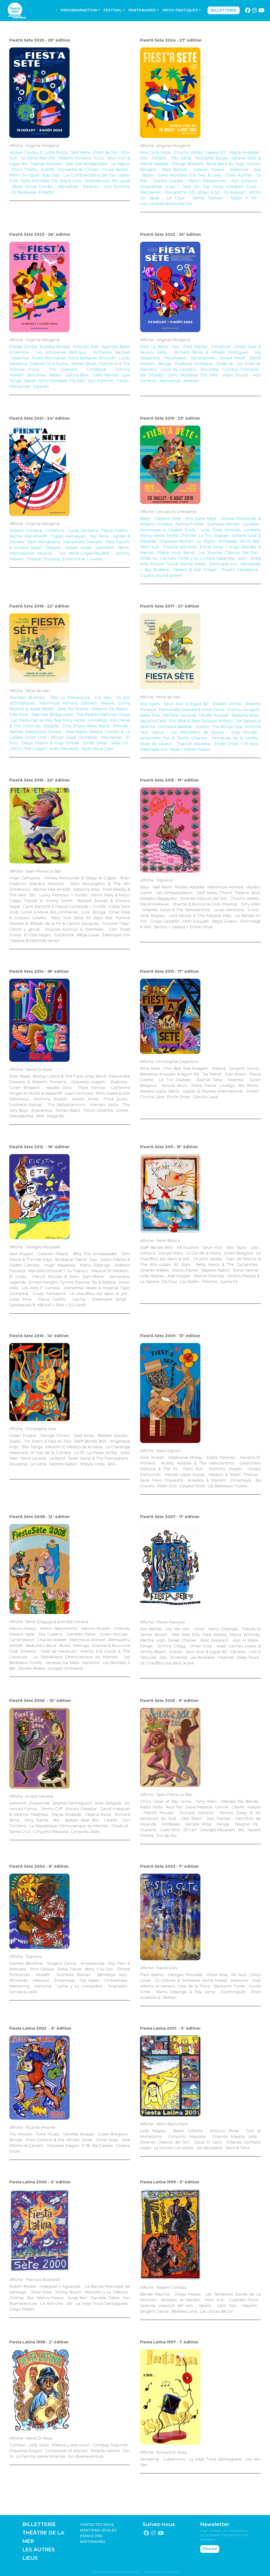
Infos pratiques (180, 10)
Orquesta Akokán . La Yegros (187, 541)
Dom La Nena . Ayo (159, 346)
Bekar (30, 381)
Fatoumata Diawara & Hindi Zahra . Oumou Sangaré (209, 709)
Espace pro (91, 2536)
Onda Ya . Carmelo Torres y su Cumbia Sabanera (187, 558)
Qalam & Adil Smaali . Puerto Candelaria (216, 569)
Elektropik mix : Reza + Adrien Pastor (175, 749)
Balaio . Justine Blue (69, 375)
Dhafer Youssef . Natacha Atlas (229, 715)
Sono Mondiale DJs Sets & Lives (52, 181)
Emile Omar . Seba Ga (105, 743)
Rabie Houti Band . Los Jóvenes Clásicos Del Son (208, 552)
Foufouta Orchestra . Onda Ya (204, 363)
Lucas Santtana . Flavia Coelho (98, 530)
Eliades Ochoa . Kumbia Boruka (39, 346)
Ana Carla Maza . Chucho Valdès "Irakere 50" (183, 152)
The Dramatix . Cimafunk (77, 369)
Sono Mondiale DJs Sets (62, 381)
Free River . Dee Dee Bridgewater (41, 714)
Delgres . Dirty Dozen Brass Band (76, 726)
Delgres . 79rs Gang (171, 158)
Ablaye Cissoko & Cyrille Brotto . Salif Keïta (49, 152)
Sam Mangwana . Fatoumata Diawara (65, 542)
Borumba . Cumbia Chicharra (229, 369)
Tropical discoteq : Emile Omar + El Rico (217, 743)
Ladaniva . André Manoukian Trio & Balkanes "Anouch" (63, 358)
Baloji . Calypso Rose (160, 518)
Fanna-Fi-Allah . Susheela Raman (208, 524)
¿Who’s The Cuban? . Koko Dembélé (43, 748)
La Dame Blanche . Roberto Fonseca (56, 158)
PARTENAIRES (92, 2542)
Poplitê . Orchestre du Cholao (69, 169)
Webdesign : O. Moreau (161, 2571)
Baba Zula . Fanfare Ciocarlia (168, 715)
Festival (112, 10)
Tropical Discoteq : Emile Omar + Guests (65, 559)
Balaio (148, 175)
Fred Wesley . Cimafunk (207, 346)
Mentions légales (98, 2530)
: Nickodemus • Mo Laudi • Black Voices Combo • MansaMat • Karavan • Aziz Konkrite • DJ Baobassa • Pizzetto (69, 187)
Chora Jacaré (115, 169)
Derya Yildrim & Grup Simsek (50, 743)
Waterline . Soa (245, 169)
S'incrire (209, 2549)
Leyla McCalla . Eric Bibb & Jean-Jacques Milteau (186, 721)
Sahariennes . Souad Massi (218, 358)
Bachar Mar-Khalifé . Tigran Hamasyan (47, 536)
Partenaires (142, 10)
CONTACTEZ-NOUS (97, 2525)
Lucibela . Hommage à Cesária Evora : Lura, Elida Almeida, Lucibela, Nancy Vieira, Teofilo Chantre (200, 530)
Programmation (79, 10)
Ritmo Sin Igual (24, 175)
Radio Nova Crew (97, 748)
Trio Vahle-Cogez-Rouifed (83, 553)
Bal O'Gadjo (151, 375)
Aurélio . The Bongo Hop (219, 726)
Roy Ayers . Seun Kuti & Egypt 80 (174, 704)
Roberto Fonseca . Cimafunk (37, 530)
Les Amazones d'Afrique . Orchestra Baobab (83, 352)
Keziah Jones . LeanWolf (89, 547)
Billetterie (223, 10)
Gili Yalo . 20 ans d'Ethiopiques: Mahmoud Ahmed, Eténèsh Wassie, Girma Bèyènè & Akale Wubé (69, 703)
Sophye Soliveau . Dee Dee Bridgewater (69, 164)
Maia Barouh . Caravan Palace (194, 169)
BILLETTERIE (39, 2524)
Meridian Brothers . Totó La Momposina (49, 697)
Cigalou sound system (161, 575)
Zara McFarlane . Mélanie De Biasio (93, 709)
